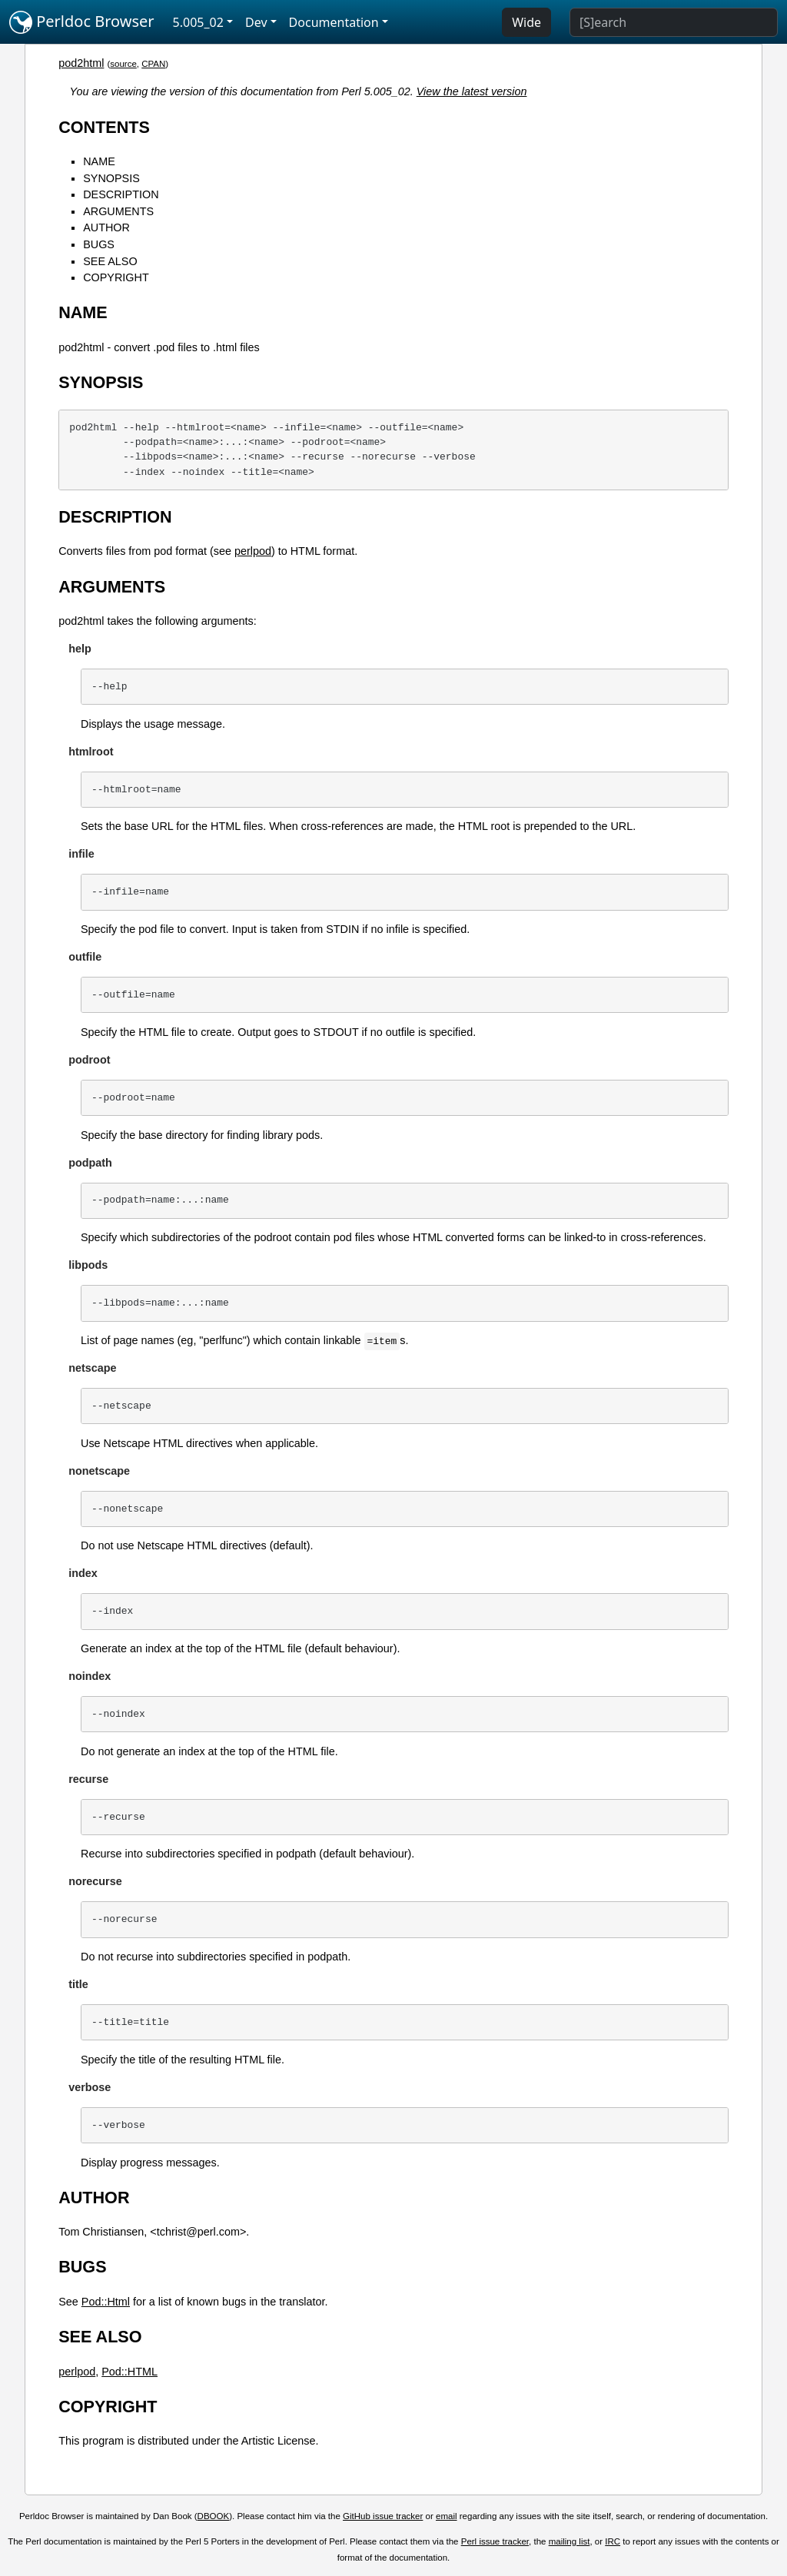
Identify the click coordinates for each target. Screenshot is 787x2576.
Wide (526, 22)
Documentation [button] (334, 22)
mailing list (569, 2541)
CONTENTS (104, 127)
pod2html (81, 63)
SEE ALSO (110, 261)
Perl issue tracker (495, 2541)
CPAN (153, 63)
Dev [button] (256, 22)
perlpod (252, 551)
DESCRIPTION (120, 194)
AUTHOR (106, 227)
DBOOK (214, 2516)
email (446, 2516)
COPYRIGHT (116, 277)
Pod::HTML (129, 2371)
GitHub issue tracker (383, 2516)
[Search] (673, 22)
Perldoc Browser (81, 22)
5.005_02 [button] (198, 22)
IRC (612, 2541)
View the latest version (472, 91)
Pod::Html (105, 2301)
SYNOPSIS (111, 178)
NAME (99, 161)
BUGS (99, 244)
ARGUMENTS (118, 211)
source (123, 63)
